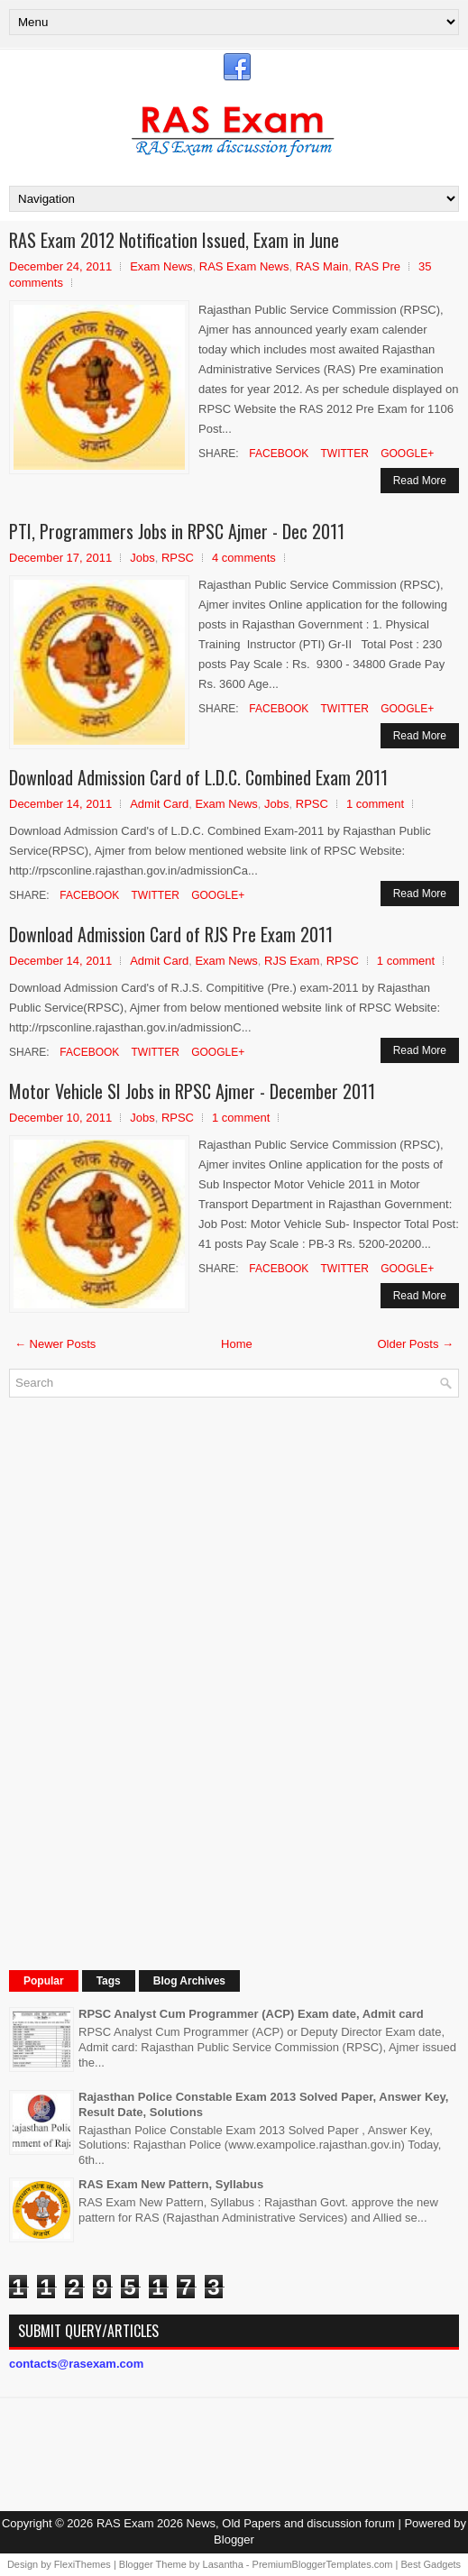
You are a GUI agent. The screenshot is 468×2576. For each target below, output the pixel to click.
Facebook (277, 453)
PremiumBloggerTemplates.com (322, 2564)
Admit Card (159, 804)
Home (236, 1344)
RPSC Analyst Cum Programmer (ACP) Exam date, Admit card (251, 2014)
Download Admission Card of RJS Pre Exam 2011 (171, 934)
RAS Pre (377, 266)
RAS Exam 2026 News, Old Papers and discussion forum (245, 2523)
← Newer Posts (55, 1344)
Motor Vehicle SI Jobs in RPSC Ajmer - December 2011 (192, 1091)
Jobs (142, 557)
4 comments (244, 557)
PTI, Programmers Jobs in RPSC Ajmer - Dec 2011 (176, 531)
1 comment (375, 804)
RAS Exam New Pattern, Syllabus (170, 2184)
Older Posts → (415, 1344)
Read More (419, 480)
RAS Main (322, 266)
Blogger (234, 2539)
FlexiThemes (82, 2564)
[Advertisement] (144, 1681)
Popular (43, 1981)
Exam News (161, 266)
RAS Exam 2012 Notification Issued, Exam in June (174, 240)
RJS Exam (291, 960)
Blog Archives (189, 1981)
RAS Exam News (244, 266)
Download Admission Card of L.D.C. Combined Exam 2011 (198, 777)
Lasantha (223, 2564)
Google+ (406, 453)
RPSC (177, 557)
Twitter (342, 453)
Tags (108, 1981)
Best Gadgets (430, 2564)
